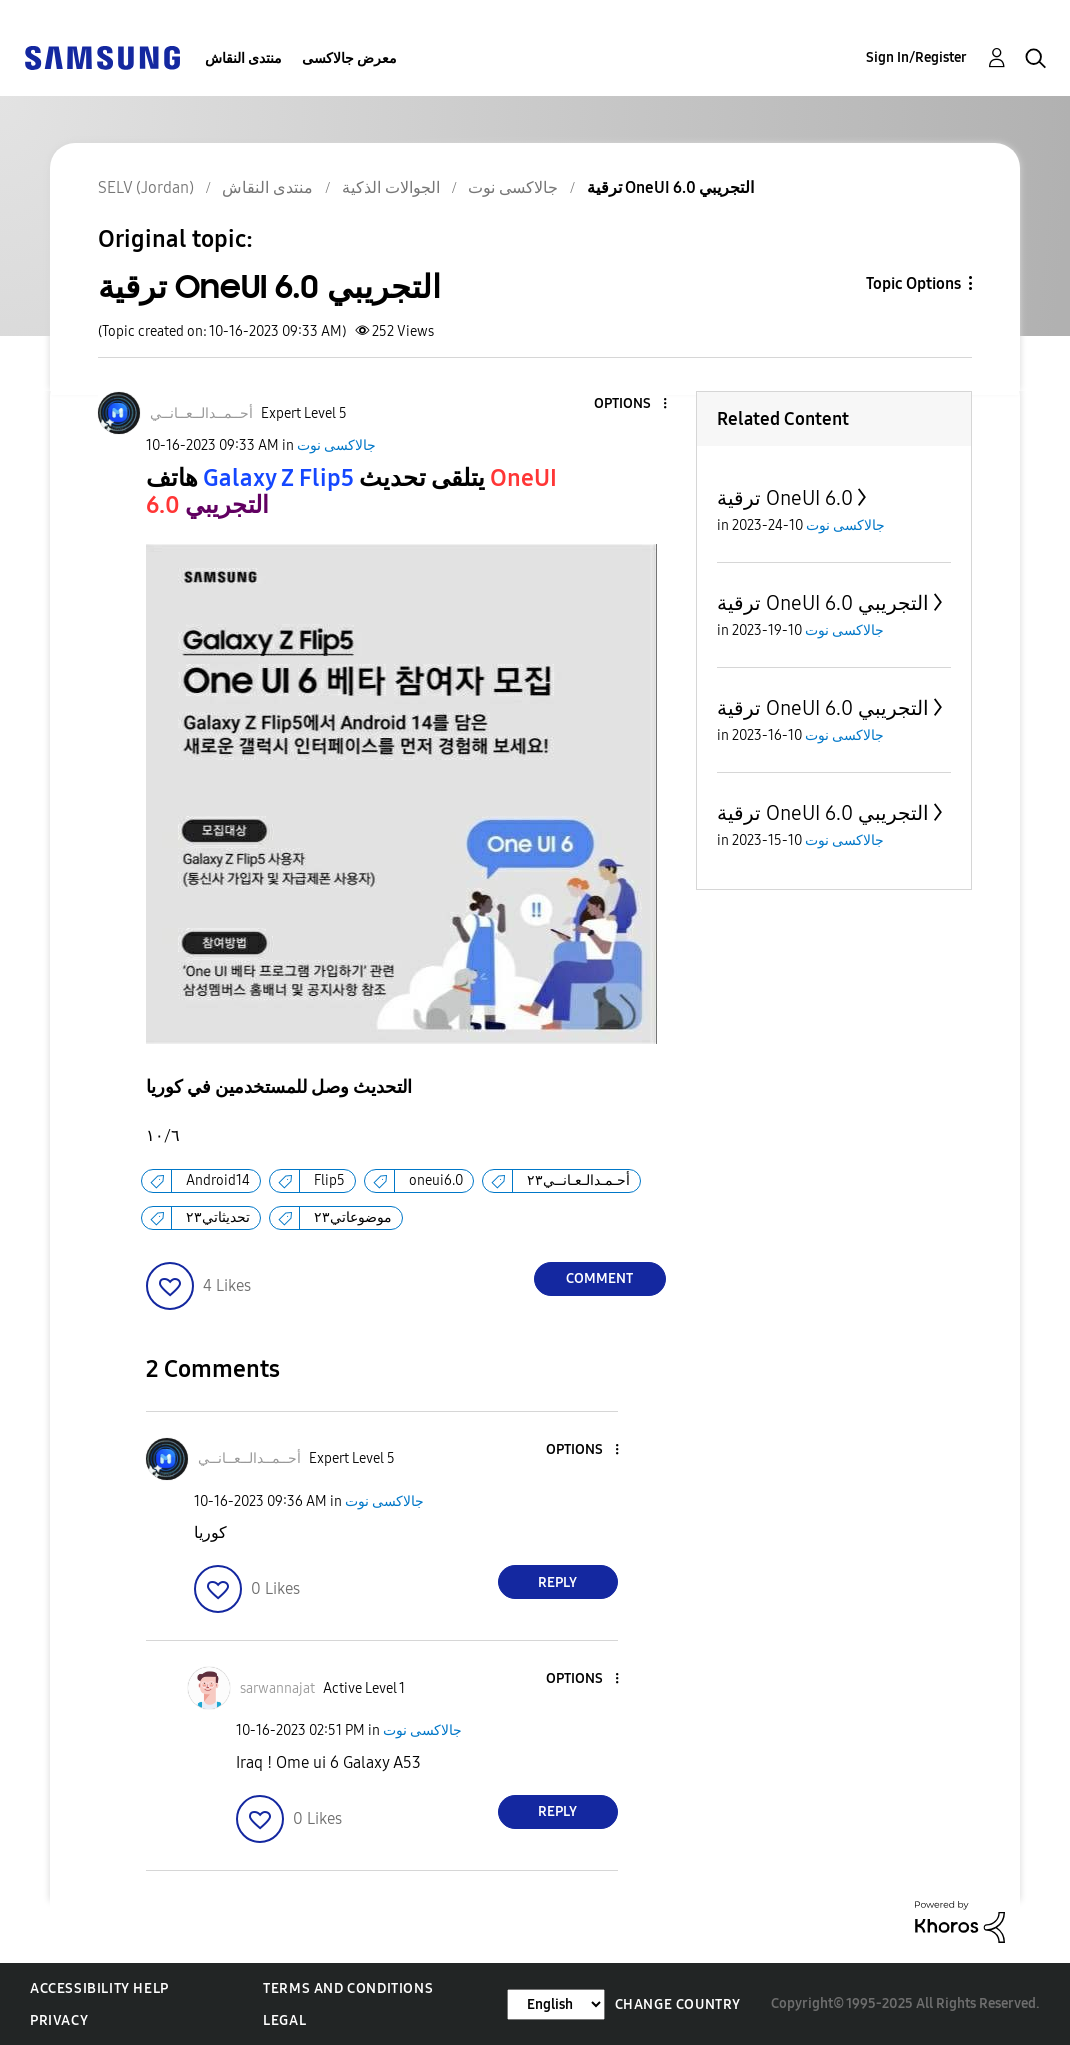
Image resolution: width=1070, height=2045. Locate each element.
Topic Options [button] (913, 283)
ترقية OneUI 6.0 (785, 498)
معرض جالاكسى (349, 58)
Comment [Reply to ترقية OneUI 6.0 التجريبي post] (599, 1278)
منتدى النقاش (243, 58)
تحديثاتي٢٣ (218, 1217)
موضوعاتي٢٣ (353, 1217)
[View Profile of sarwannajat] (277, 1688)
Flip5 (329, 1180)
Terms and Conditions (348, 1988)
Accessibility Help (99, 1988)
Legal (284, 2020)
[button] (631, 404)
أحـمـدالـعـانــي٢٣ (578, 1180)
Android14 (218, 1180)
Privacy (59, 2020)
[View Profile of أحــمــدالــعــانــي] (201, 413)
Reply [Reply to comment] (557, 1582)
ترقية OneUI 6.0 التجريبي (823, 603)
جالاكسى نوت (336, 445)
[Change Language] (556, 2004)
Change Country (678, 2004)
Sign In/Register (916, 57)
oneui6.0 (436, 1180)
